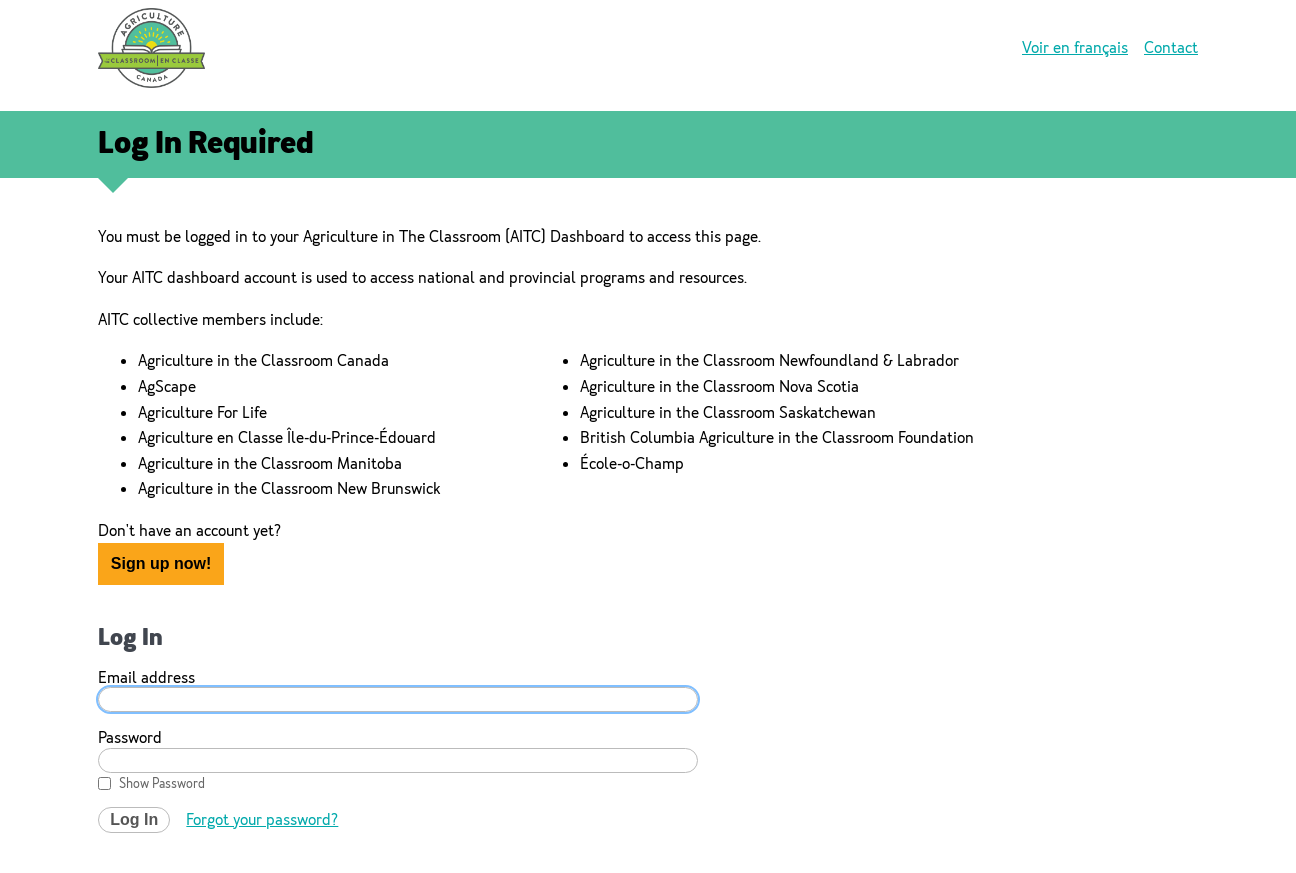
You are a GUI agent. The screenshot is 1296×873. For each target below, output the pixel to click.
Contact (1171, 47)
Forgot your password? (262, 819)
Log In (134, 819)
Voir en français (1075, 47)
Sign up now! (161, 563)
